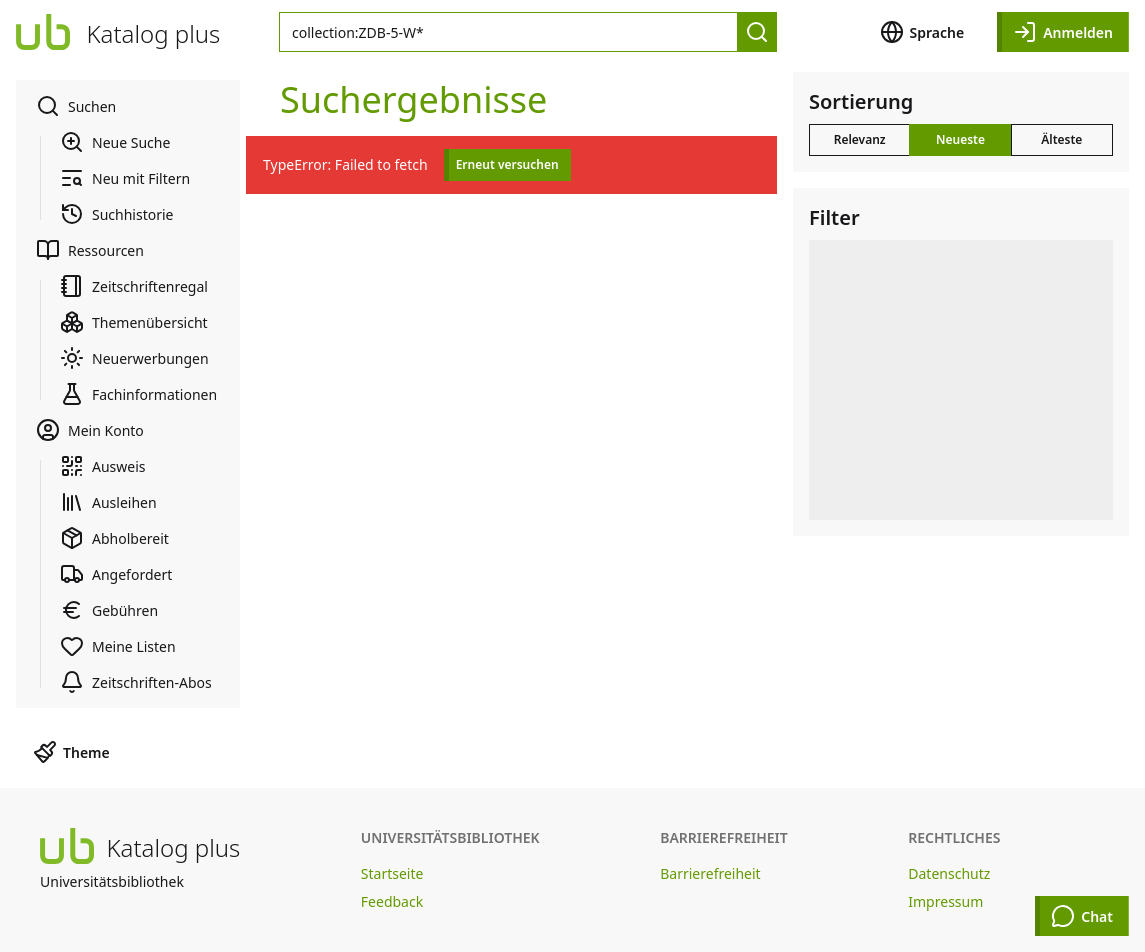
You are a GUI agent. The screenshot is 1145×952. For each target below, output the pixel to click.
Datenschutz (949, 873)
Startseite (392, 873)
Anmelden (1063, 32)
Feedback (392, 901)
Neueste (960, 139)
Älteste (1061, 139)
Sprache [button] (922, 32)
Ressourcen (90, 250)
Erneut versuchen (507, 164)
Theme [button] (71, 752)
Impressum (945, 901)
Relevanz (860, 139)
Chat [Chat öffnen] (1082, 916)
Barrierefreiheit (710, 873)
